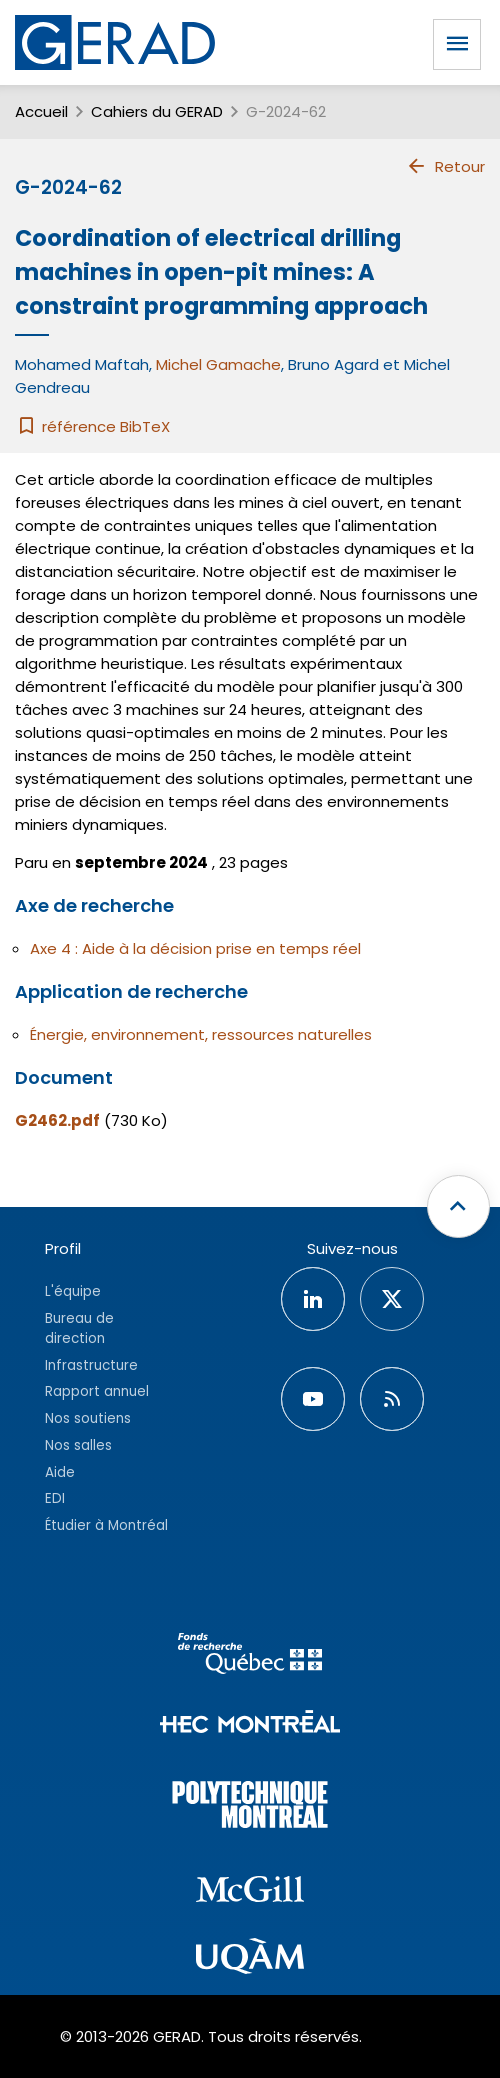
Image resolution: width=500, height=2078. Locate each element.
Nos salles (78, 1445)
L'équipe (73, 1291)
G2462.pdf (57, 1120)
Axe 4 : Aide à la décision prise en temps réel (195, 948)
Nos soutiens (88, 1418)
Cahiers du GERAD (157, 111)
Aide (60, 1472)
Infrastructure (91, 1365)
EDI (55, 1498)
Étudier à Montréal (106, 1525)
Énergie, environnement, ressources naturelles (201, 1034)
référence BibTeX (92, 426)
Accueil (41, 111)
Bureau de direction (79, 1328)
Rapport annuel (97, 1391)
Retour (445, 166)
